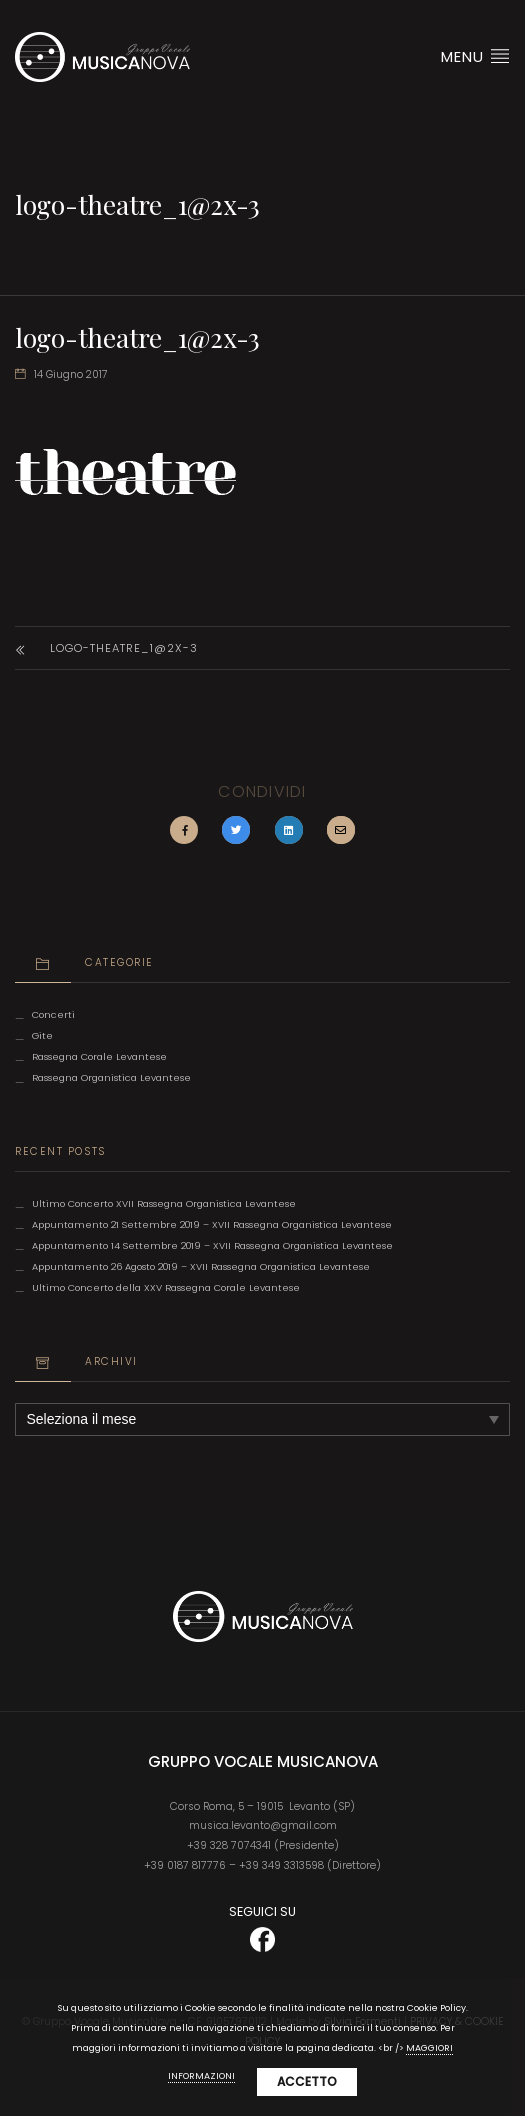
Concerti (53, 1014)
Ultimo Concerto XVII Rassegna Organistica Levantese (164, 1203)
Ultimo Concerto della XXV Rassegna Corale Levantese (166, 1287)
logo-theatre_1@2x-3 (124, 648)
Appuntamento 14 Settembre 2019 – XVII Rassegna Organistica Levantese (212, 1245)
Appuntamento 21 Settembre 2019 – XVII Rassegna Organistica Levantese (212, 1224)
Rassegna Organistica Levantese (111, 1077)
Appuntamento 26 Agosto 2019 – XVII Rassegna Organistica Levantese (201, 1266)
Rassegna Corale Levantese (99, 1056)
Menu (475, 56)
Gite (42, 1035)
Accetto (307, 2081)
